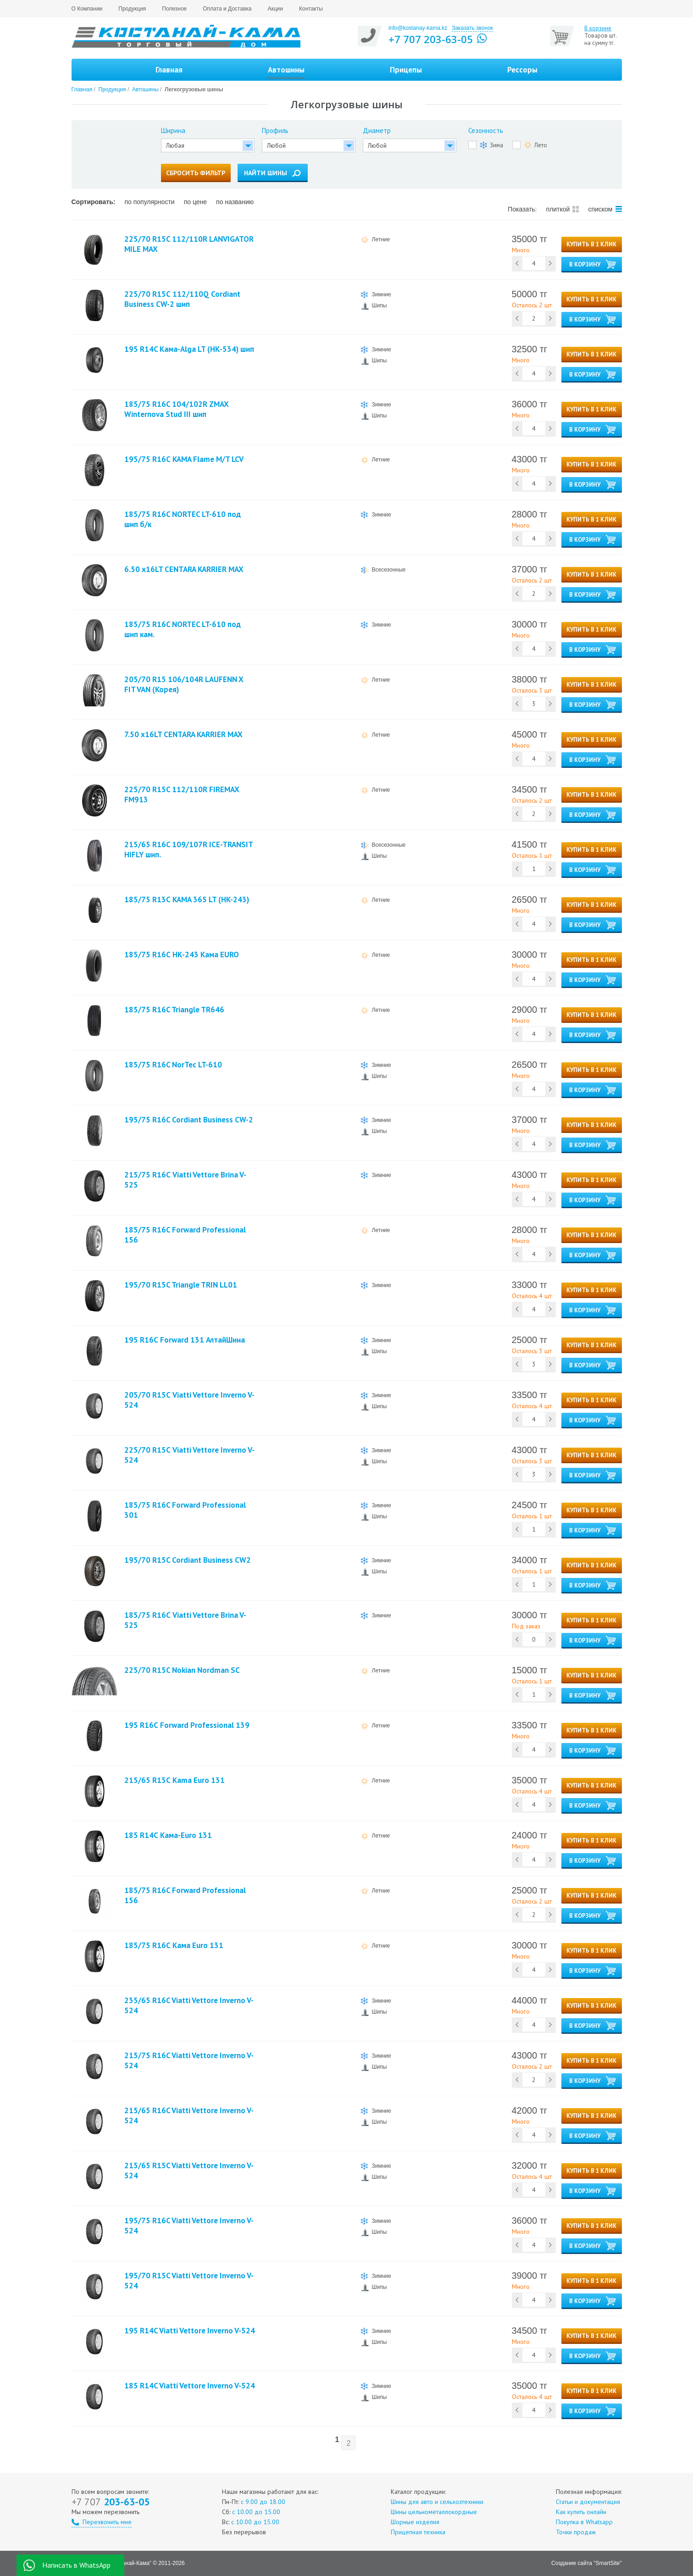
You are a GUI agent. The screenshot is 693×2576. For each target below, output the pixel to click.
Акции (275, 9)
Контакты (311, 9)
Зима (491, 145)
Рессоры (522, 70)
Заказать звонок (472, 28)
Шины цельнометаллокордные (434, 2512)
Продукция (132, 9)
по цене (195, 201)
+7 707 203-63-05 (430, 39)
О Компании (87, 9)
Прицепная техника (418, 2532)
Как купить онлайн (581, 2512)
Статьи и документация (588, 2502)
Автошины (145, 89)
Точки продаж (576, 2532)
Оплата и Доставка (227, 9)
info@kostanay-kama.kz (417, 28)
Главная (169, 70)
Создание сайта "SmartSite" (586, 2563)
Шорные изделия (415, 2522)
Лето (535, 145)
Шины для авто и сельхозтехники (437, 2502)
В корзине (597, 28)
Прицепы (406, 70)
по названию (235, 201)
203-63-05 (111, 2502)
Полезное (174, 9)
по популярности (149, 201)
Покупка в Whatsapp (584, 2522)
